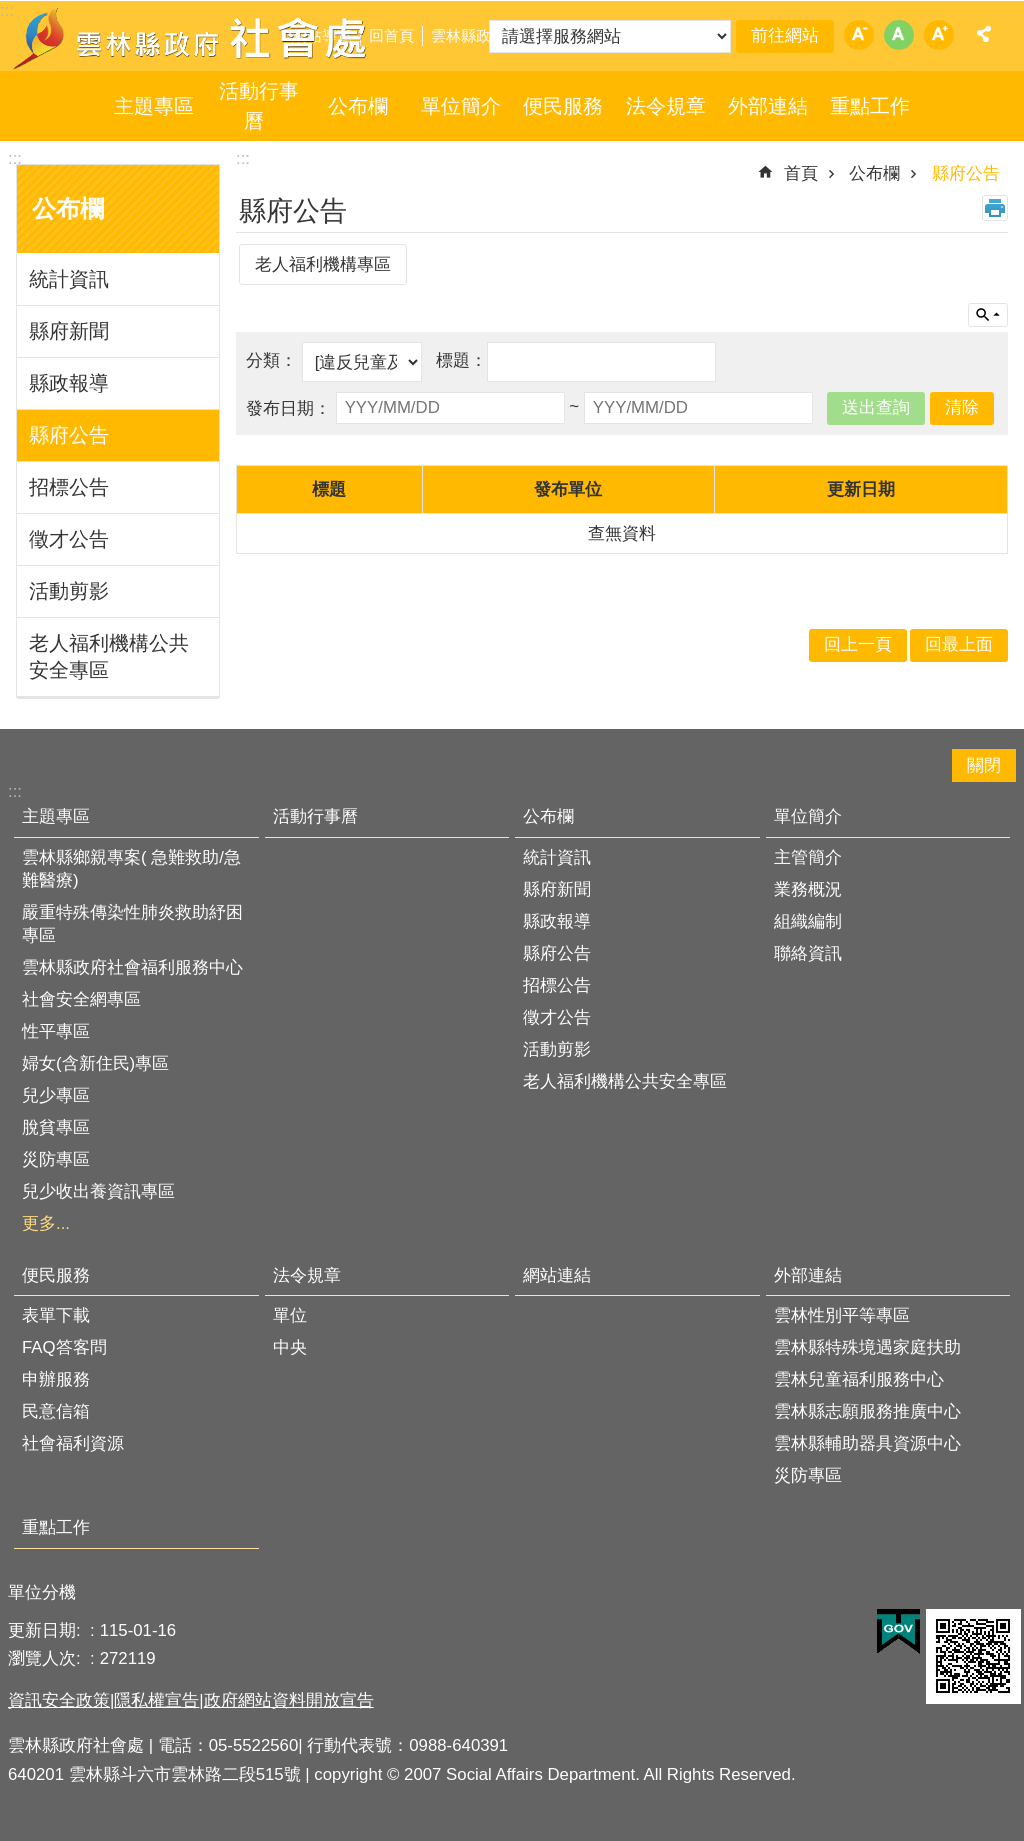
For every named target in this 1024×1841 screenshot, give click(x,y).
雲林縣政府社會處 (192, 38)
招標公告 (69, 487)
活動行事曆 (259, 106)
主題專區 (154, 106)
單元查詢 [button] (988, 315)
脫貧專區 (56, 1127)
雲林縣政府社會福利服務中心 (132, 967)
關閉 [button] (984, 765)
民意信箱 (56, 1411)
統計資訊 (69, 279)
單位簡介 (461, 106)
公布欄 (358, 106)
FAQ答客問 (64, 1347)
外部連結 (768, 106)
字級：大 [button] (939, 35)
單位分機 (42, 1592)
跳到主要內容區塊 (10, 10)
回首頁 (391, 35)
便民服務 (563, 106)
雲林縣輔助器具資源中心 (867, 1443)
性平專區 (56, 1031)
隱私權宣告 (156, 1700)
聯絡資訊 (808, 953)
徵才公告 (69, 539)
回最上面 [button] (959, 644)
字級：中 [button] (899, 35)
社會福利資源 (73, 1443)
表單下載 (56, 1315)
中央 (290, 1347)
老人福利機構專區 (323, 264)
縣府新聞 (69, 331)
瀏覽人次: (46, 1658)
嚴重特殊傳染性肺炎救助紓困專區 (132, 924)
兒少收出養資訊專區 (98, 1191)
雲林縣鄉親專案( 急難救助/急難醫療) (131, 869)
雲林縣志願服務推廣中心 (867, 1411)
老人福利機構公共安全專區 (109, 656)
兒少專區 (56, 1095)
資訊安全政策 (59, 1700)
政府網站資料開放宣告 (289, 1700)
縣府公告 (69, 435)
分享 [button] (984, 34)
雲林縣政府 (468, 35)
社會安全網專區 (81, 999)
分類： (274, 360)
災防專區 (56, 1159)
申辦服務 (56, 1379)
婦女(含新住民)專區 (95, 1063)
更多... (46, 1223)
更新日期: (46, 1630)
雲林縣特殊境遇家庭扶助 (867, 1347)
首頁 (801, 173)
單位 (290, 1315)
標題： (461, 360)
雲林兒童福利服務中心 (859, 1379)
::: (15, 158)
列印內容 (995, 208)
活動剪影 (69, 591)
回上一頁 (858, 644)
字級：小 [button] (859, 35)
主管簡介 (808, 857)
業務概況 (808, 889)
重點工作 (870, 106)
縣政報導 (69, 383)
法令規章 (666, 106)
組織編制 (808, 921)
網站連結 (557, 1275)
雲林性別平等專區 (842, 1315)
